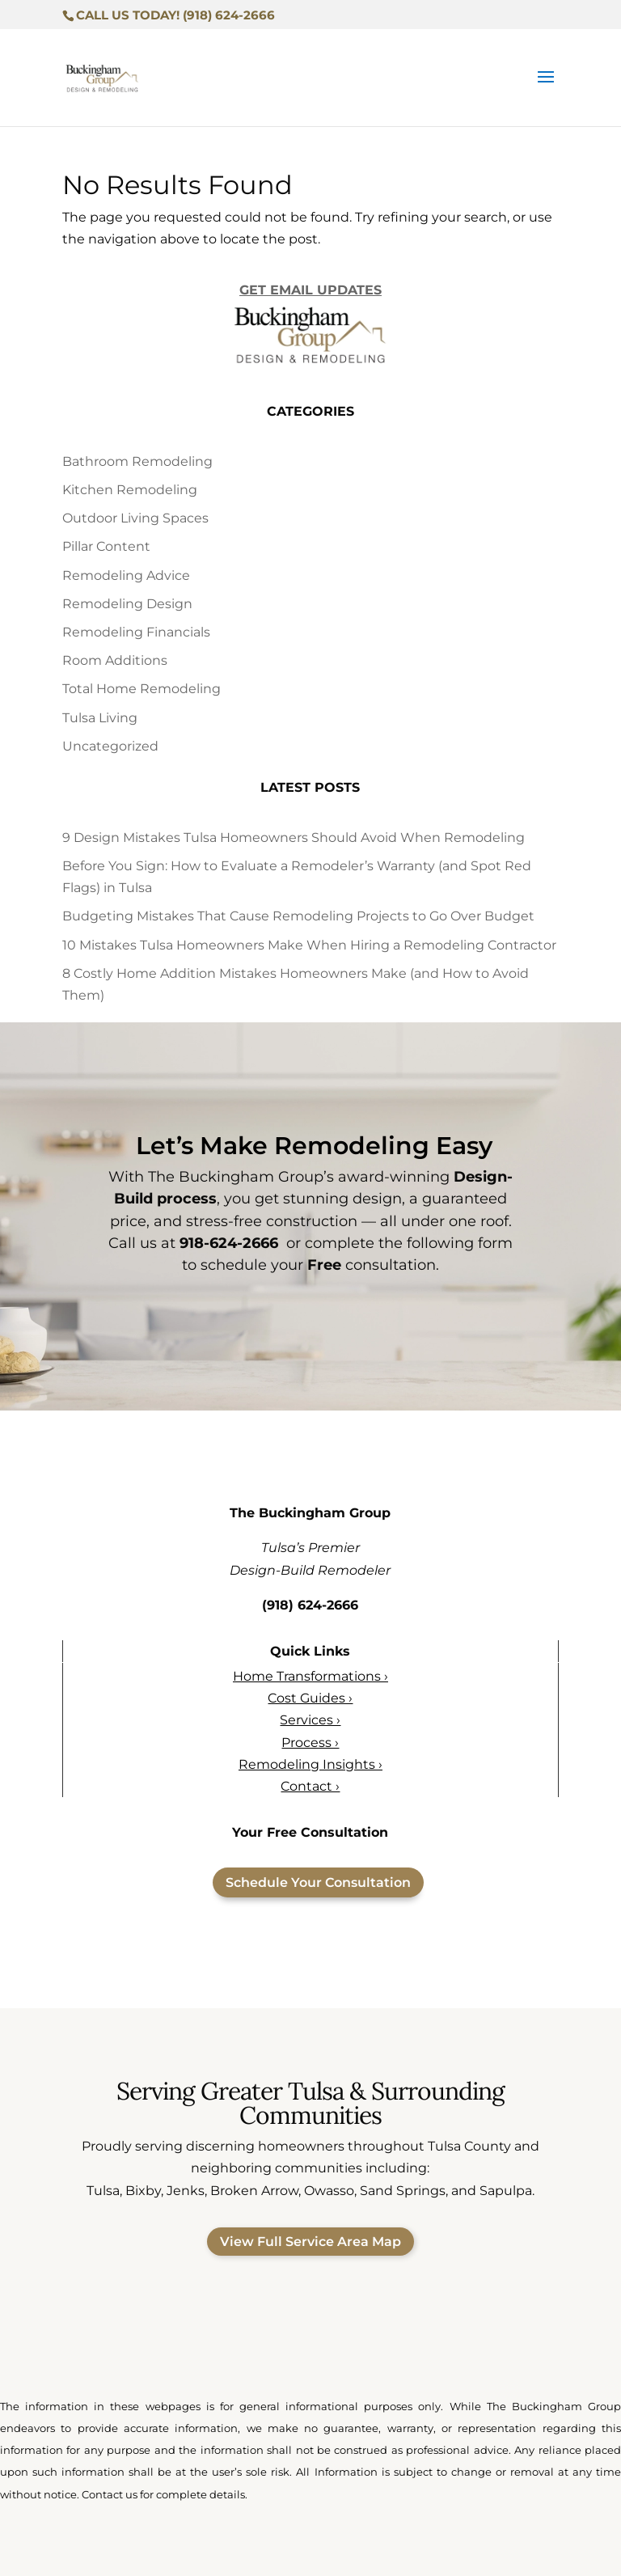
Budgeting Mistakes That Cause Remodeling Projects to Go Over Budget (298, 916)
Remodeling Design (127, 603)
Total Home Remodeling (141, 688)
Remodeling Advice (126, 575)
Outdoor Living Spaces (135, 518)
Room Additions (114, 660)
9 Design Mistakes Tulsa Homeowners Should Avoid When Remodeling (293, 837)
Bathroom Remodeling (137, 461)
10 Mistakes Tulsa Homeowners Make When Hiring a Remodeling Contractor (309, 945)
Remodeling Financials (136, 632)
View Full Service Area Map (310, 2241)
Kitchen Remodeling (129, 489)
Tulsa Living (99, 717)
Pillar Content (106, 546)
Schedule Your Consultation (318, 1882)
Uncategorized (110, 746)
